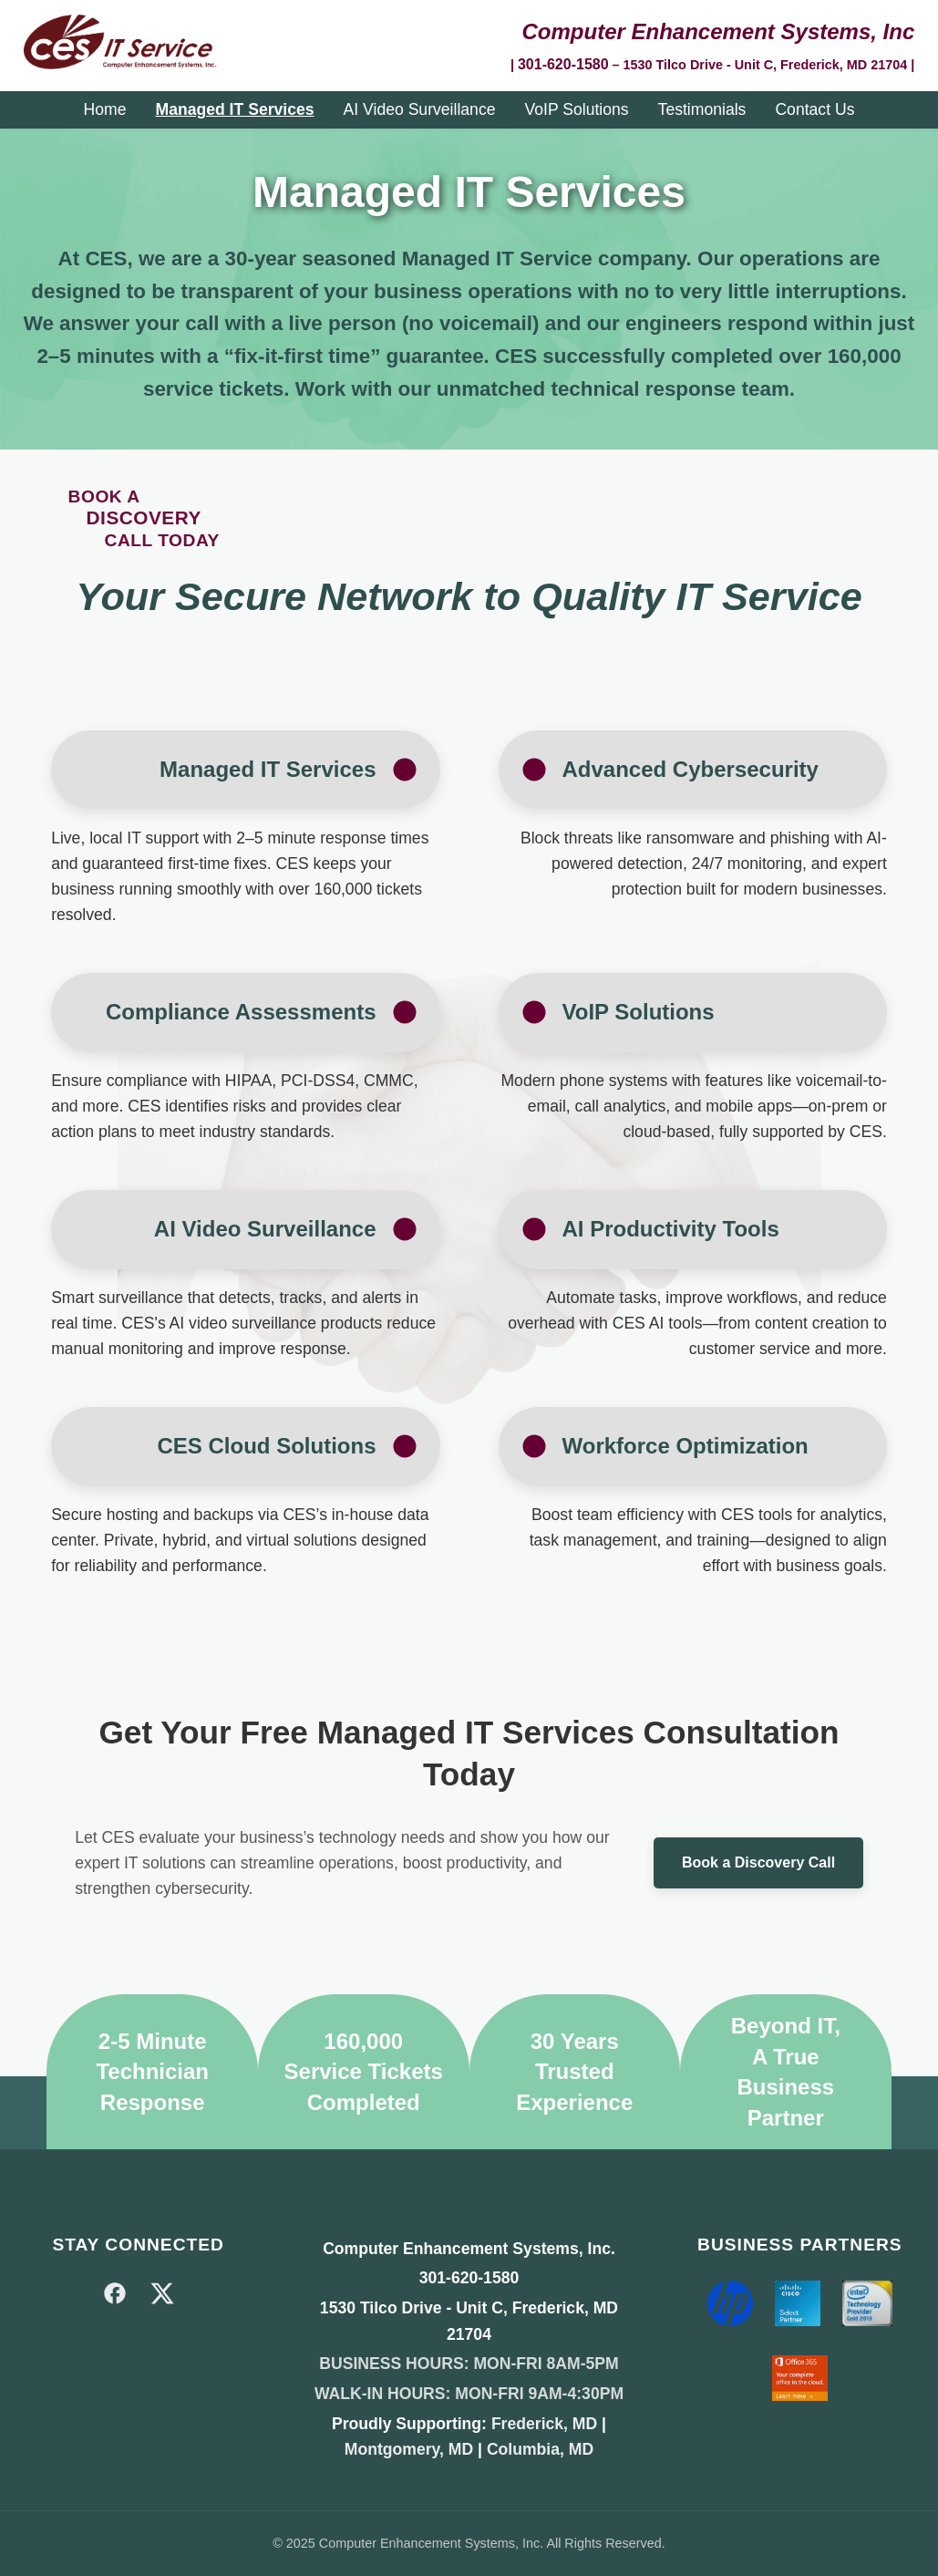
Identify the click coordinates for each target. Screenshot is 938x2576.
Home (105, 109)
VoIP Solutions (576, 109)
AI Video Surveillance (420, 109)
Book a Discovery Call (758, 1862)
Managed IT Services (234, 109)
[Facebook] (115, 2297)
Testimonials (702, 109)
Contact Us (814, 109)
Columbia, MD (540, 2449)
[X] (162, 2297)
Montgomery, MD (409, 2449)
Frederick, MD (544, 2424)
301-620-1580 (563, 64)
